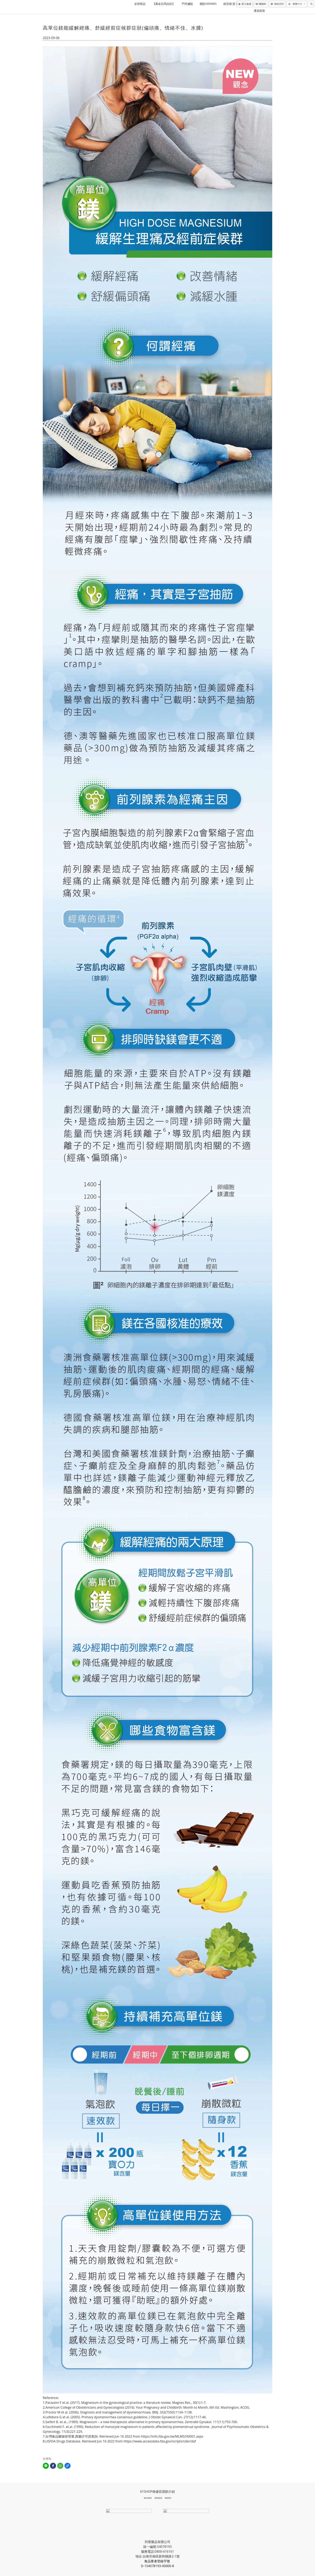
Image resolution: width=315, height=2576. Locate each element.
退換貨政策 (158, 2498)
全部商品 (139, 4)
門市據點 (187, 4)
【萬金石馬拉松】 (163, 4)
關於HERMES (208, 4)
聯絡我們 (168, 2498)
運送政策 (259, 10)
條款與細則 (148, 2498)
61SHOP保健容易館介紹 (157, 2491)
